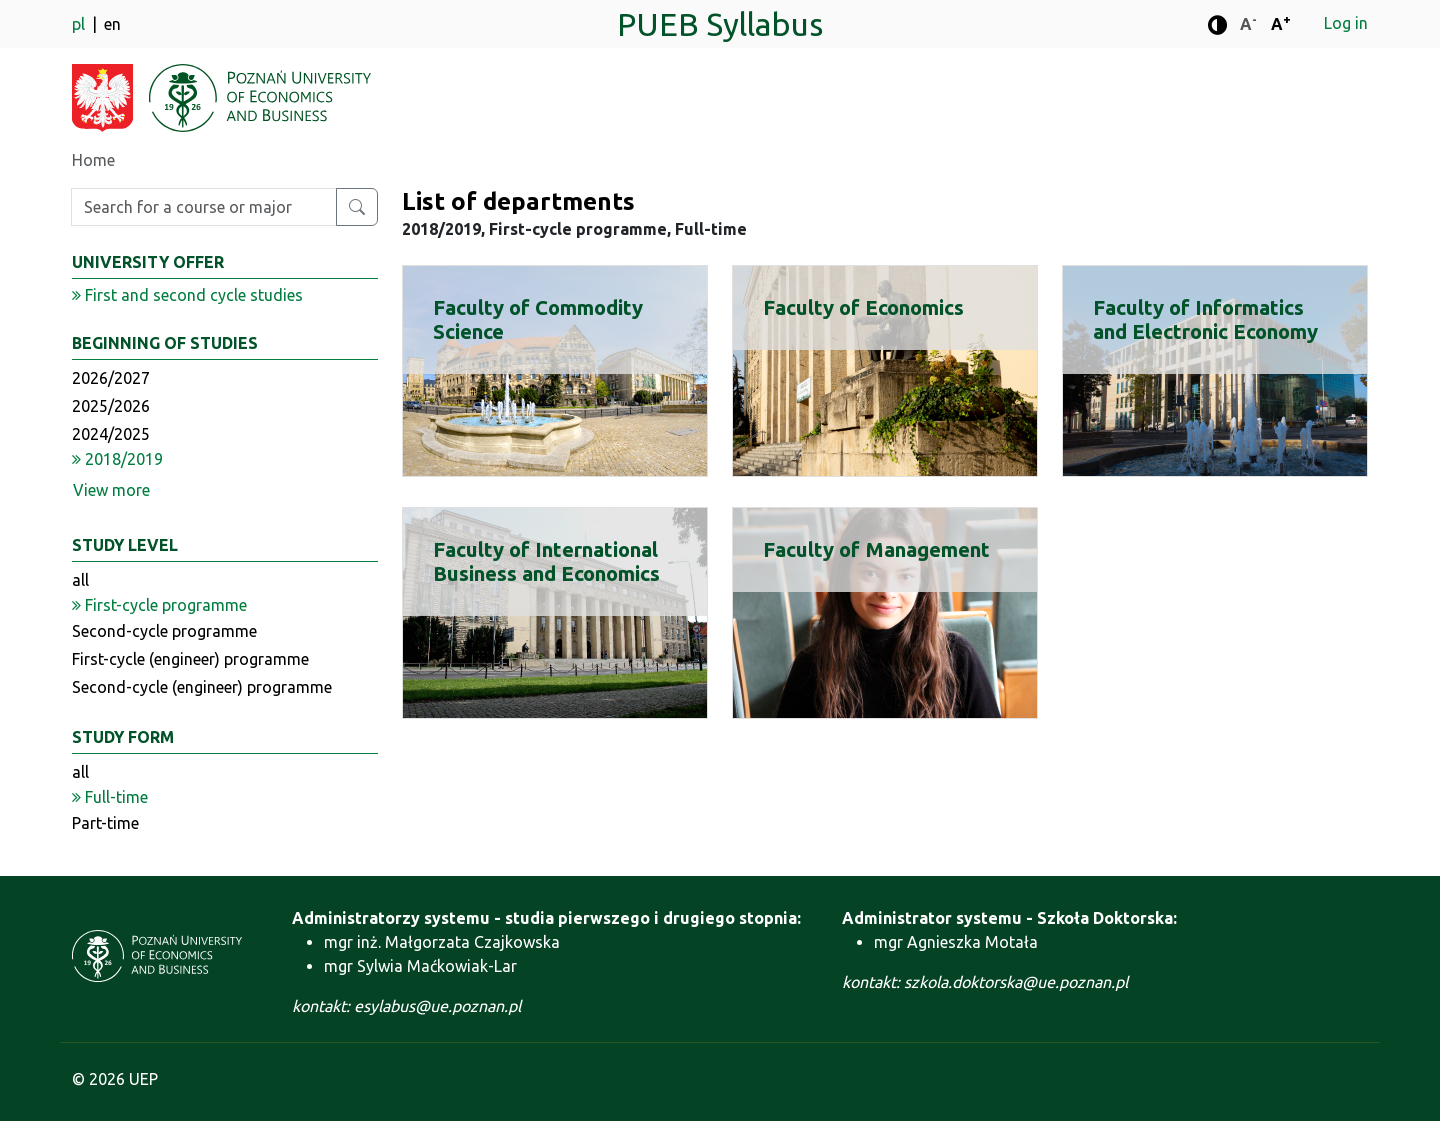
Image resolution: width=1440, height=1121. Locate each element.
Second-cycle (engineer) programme (202, 687)
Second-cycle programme (164, 631)
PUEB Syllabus (720, 24)
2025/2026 (111, 406)
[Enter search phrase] (204, 207)
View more (111, 490)
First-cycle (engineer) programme (190, 659)
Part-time (105, 823)
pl (80, 24)
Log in (1346, 23)
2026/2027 (111, 378)
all (80, 580)
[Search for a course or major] (357, 207)
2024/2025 (111, 434)
